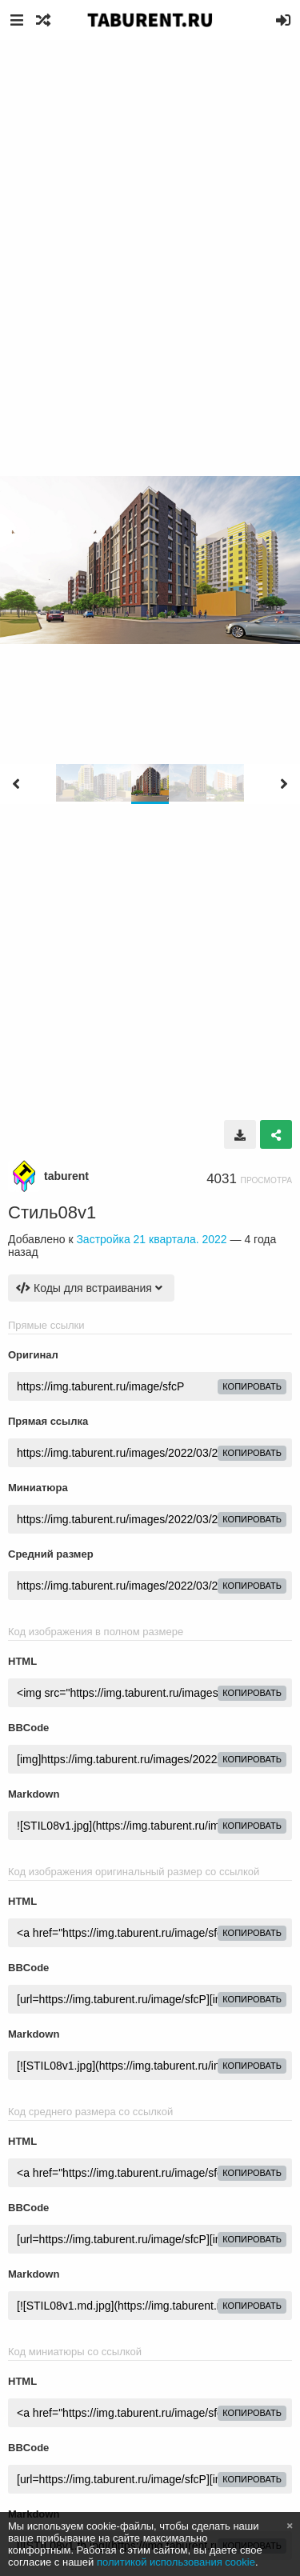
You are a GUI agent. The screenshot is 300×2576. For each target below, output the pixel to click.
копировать (252, 1386)
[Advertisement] (150, 198)
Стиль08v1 (52, 1212)
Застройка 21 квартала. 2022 (151, 1239)
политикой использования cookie (176, 2562)
